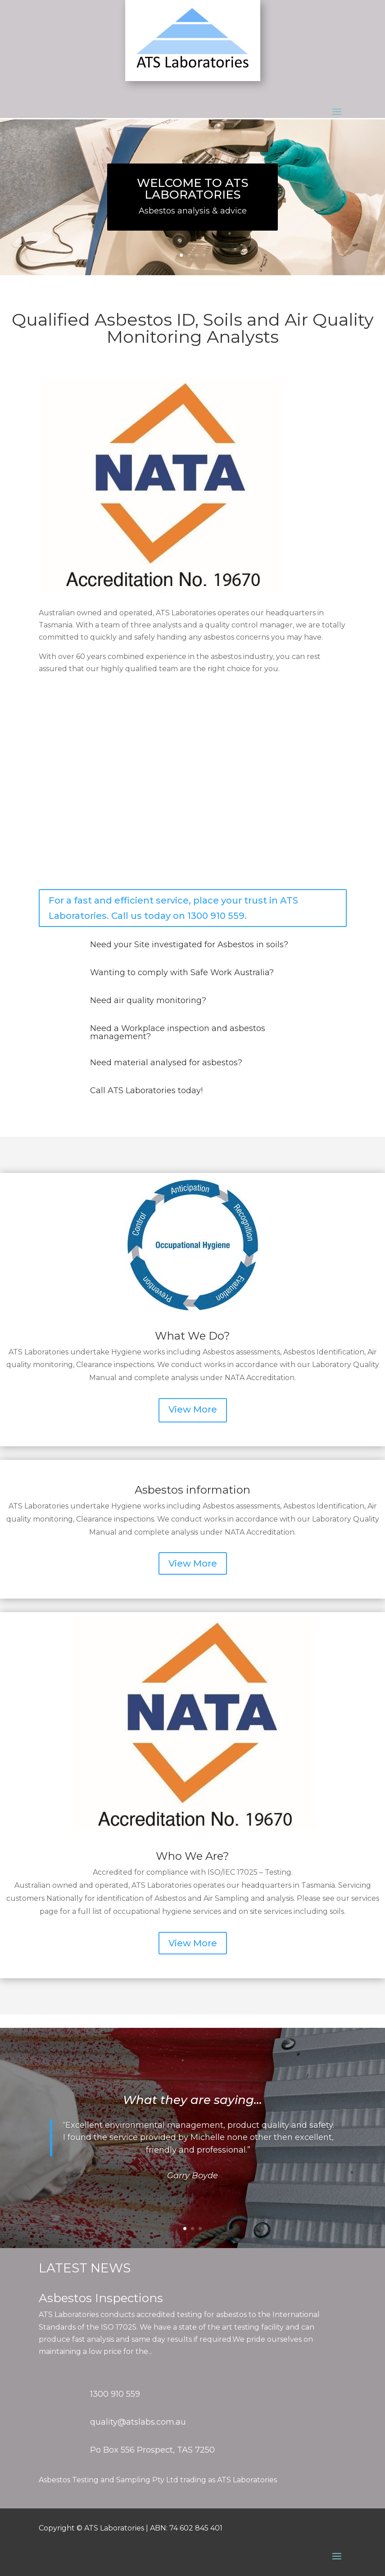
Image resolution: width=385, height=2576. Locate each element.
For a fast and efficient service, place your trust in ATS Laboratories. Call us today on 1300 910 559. (173, 908)
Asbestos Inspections (101, 2298)
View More (192, 1409)
